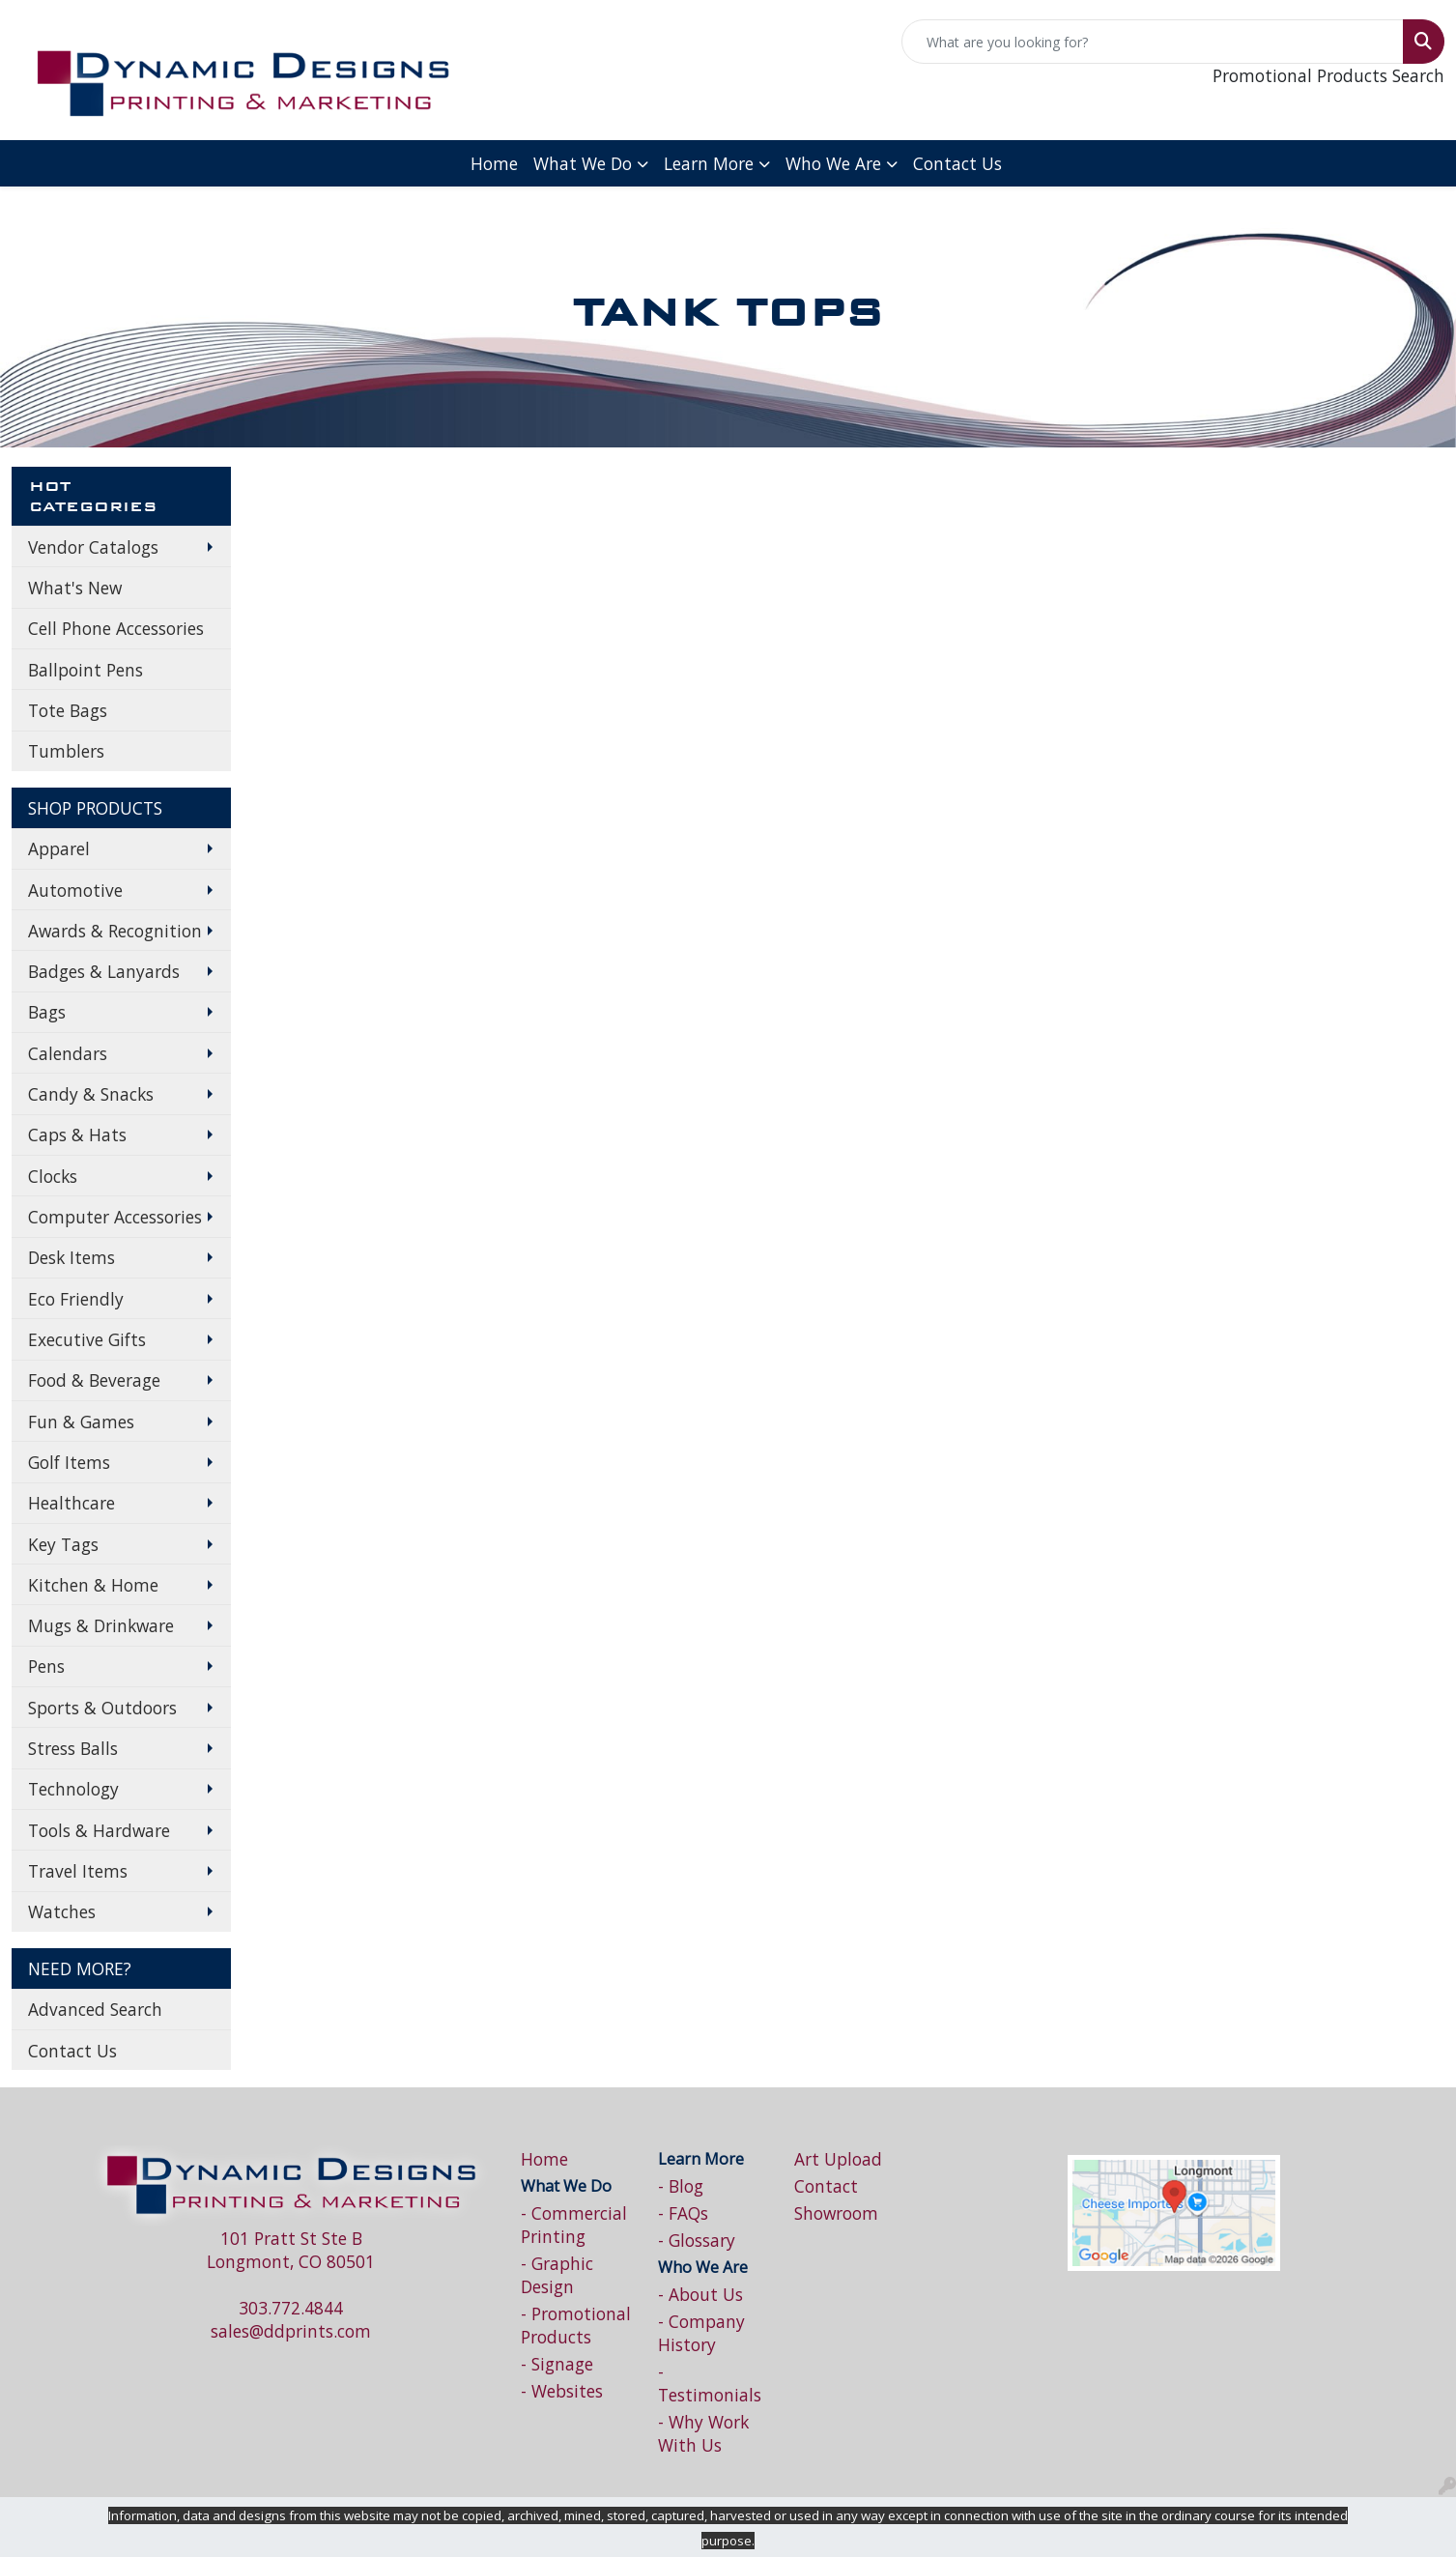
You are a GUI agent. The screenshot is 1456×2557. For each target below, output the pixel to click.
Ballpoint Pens (85, 669)
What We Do (582, 163)
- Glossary (696, 2240)
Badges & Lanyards (104, 971)
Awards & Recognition (115, 930)
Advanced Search (95, 2009)
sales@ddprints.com (291, 2330)
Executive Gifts (87, 1339)
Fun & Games (81, 1421)
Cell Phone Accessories (116, 628)
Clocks (52, 1176)
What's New (75, 587)
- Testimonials (709, 2383)
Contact (826, 2186)
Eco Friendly (76, 1298)
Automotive (75, 890)
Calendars (67, 1053)
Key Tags (63, 1544)
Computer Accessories (115, 1216)
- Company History (701, 2333)
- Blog (680, 2186)
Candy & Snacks (91, 1094)
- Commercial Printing (574, 2224)
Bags (47, 1011)
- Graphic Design (557, 2275)
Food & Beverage (94, 1380)
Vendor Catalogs (93, 547)
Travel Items (78, 1870)
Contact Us (957, 163)
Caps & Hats (77, 1134)
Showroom (836, 2213)
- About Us (700, 2294)
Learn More (709, 163)
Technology (73, 1788)
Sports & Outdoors (102, 1707)
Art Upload (838, 2158)
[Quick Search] (1152, 41)
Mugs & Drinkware (101, 1625)
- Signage (557, 2363)
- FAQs (683, 2213)
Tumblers (66, 750)
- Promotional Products (576, 2325)
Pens (46, 1666)
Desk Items (71, 1257)
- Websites (562, 2390)
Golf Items (69, 1462)
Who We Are (833, 163)
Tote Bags (67, 710)
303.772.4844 (291, 2307)
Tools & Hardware (99, 1830)
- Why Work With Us (703, 2433)
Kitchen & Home (93, 1584)
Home (494, 163)
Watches (62, 1911)
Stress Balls (73, 1748)
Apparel (59, 848)
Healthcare (71, 1502)
